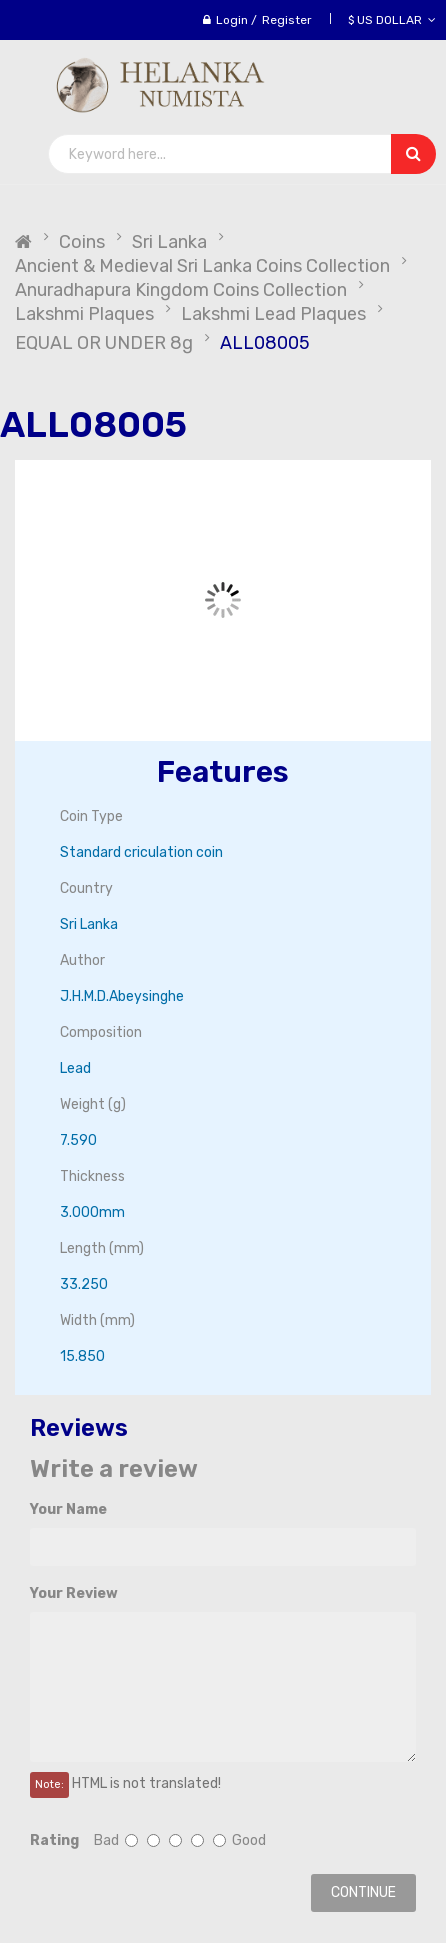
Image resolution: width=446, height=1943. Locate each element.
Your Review (74, 1593)
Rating (54, 1840)
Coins (82, 242)
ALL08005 (265, 343)
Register (287, 20)
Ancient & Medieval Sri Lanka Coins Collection (202, 266)
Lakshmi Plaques (84, 314)
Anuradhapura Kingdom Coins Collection (181, 290)
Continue (363, 1892)
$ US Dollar (392, 20)
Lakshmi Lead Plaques (273, 314)
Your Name (68, 1509)
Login (232, 20)
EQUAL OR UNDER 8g (104, 343)
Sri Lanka (169, 242)
